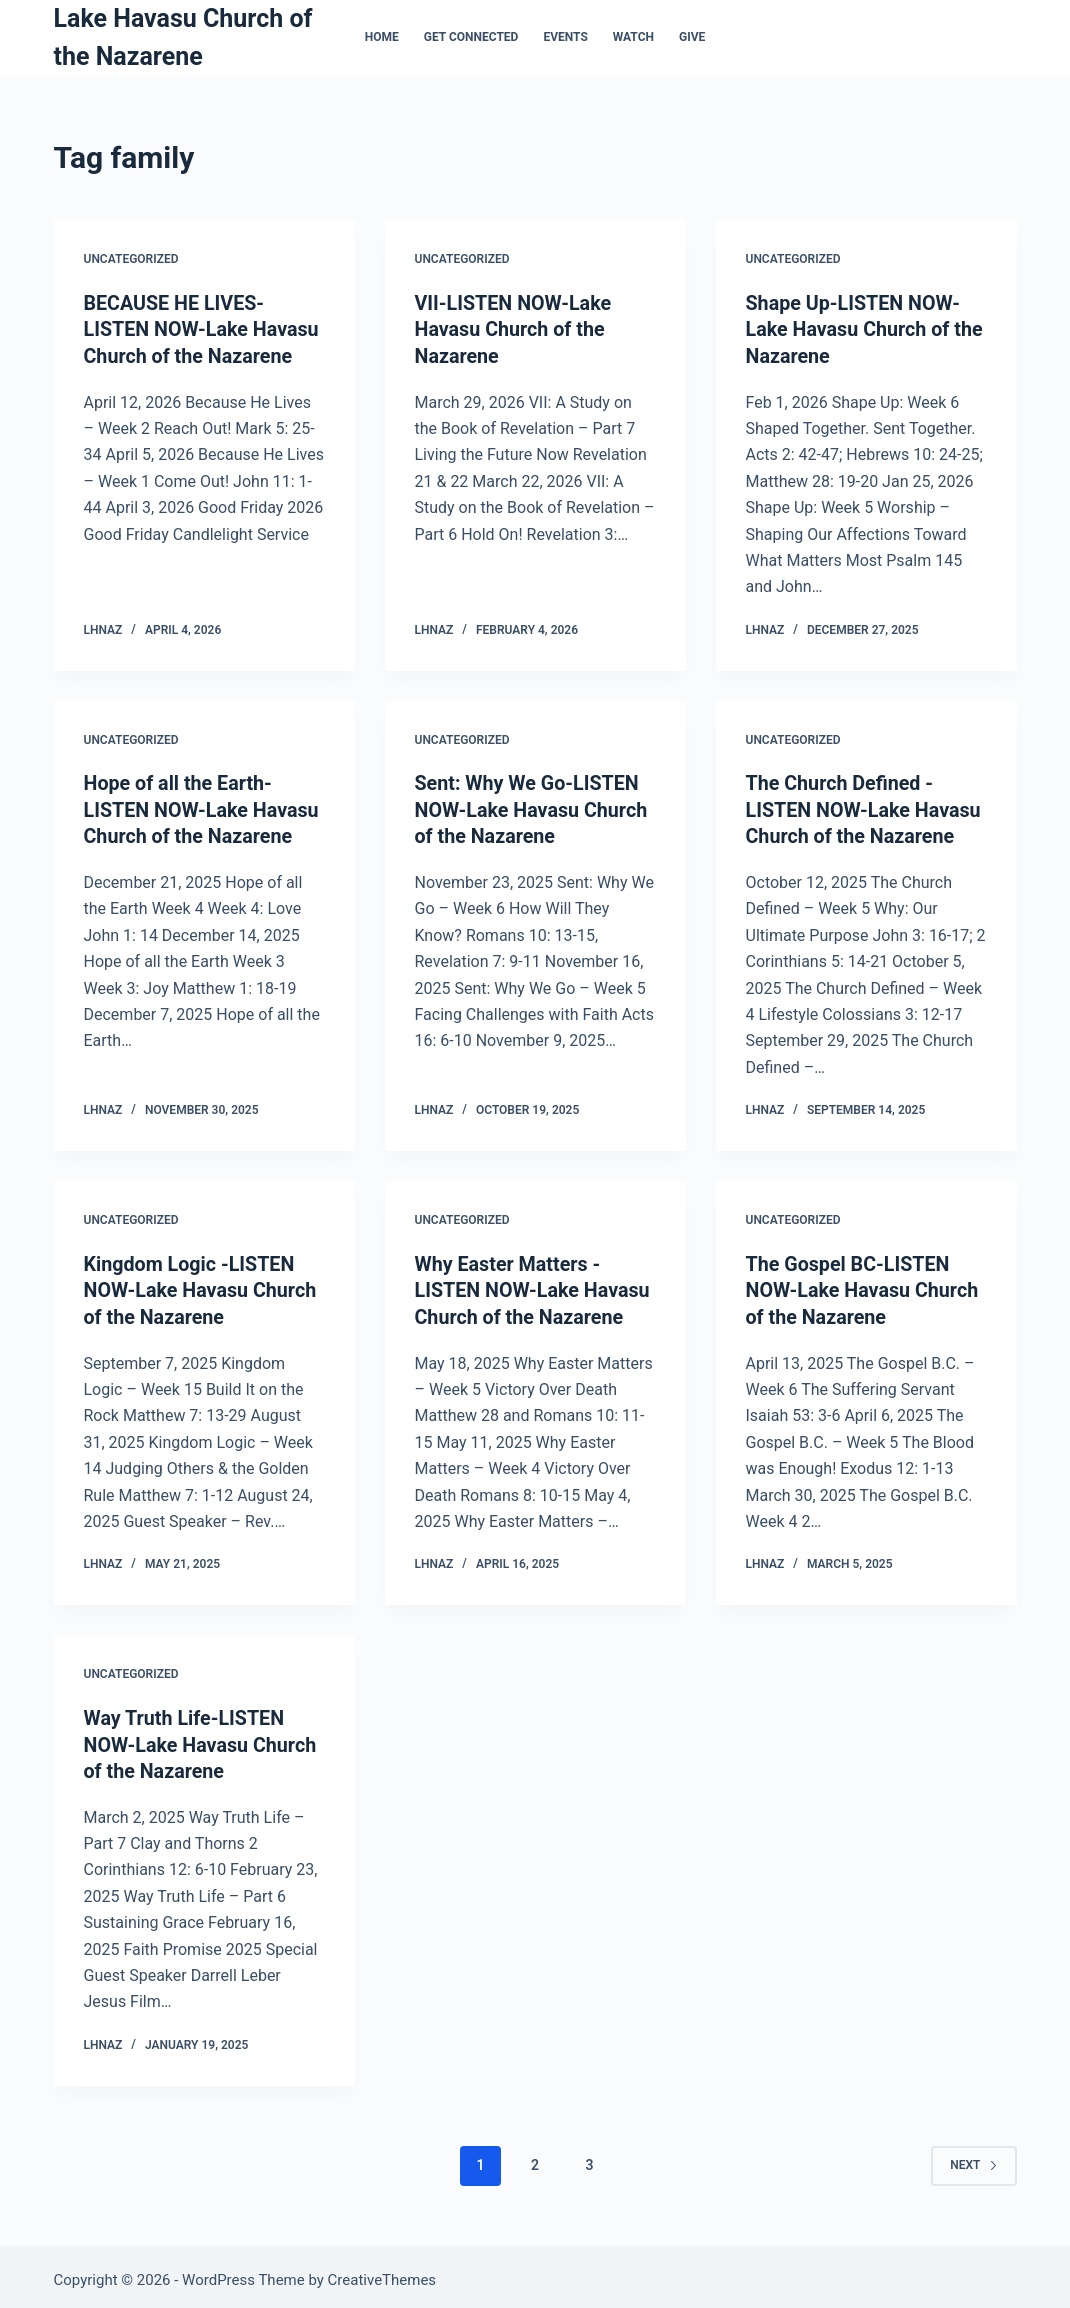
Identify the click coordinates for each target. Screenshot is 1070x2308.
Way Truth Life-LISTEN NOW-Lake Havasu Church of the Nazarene (202, 1739)
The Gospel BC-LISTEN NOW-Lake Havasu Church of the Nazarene (864, 1286)
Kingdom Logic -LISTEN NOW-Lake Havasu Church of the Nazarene (202, 1286)
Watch (633, 37)
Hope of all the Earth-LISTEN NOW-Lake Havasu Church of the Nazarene (203, 808)
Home (382, 37)
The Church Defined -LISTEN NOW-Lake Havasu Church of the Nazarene (865, 808)
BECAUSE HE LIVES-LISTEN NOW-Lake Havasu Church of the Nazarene (203, 329)
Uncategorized (131, 259)
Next (973, 2158)
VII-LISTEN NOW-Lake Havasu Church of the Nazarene (515, 329)
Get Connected (471, 37)
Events (565, 37)
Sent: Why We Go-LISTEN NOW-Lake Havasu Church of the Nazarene (533, 808)
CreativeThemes (382, 2273)
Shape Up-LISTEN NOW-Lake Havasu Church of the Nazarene (866, 329)
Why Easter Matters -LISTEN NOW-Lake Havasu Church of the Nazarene (534, 1286)
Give (692, 37)
